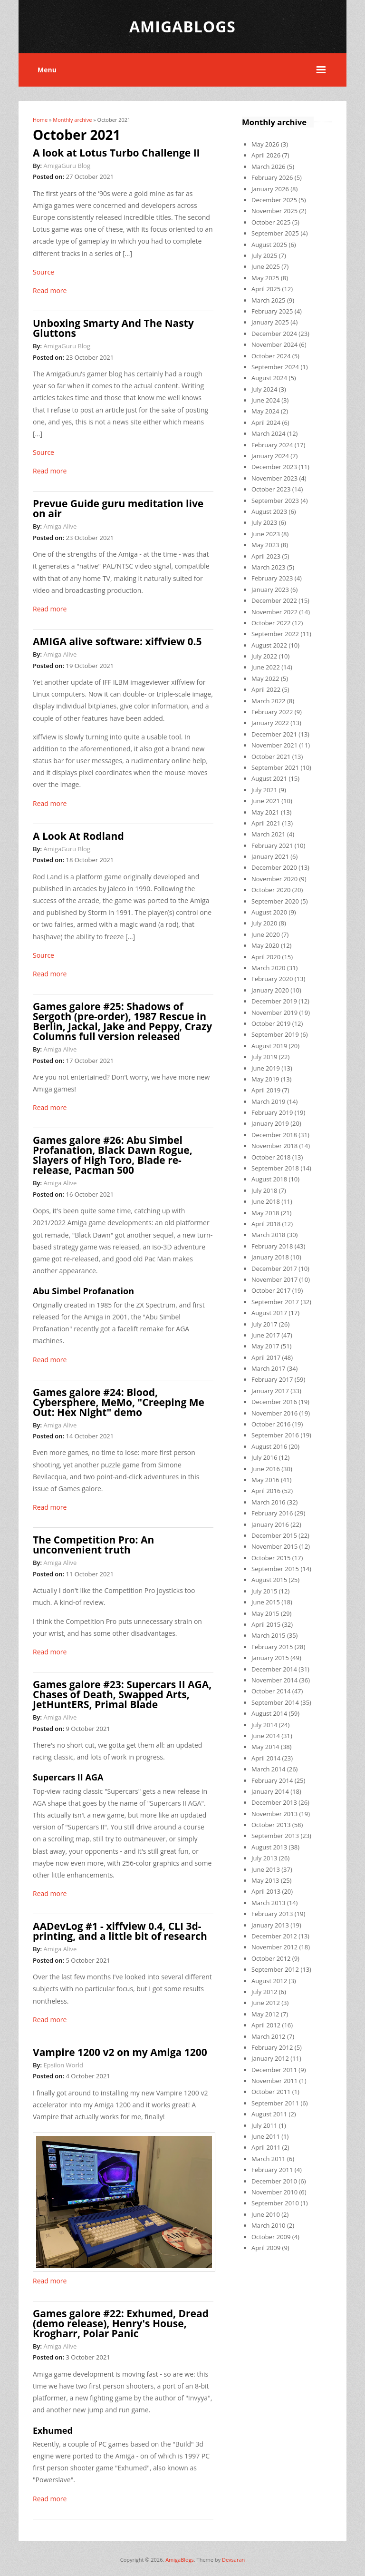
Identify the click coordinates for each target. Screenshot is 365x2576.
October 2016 (270, 1424)
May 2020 (265, 945)
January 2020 (270, 990)
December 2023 (274, 466)
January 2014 (270, 1791)
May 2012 (265, 2014)
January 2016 (270, 1524)
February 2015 (272, 1646)
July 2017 (264, 1324)
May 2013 (265, 1880)
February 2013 (272, 1913)
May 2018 (265, 1213)
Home (40, 119)
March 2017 (268, 1368)
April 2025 (265, 289)
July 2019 (264, 1056)
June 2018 (265, 1201)
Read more (50, 290)
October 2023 (270, 489)
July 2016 (264, 1457)
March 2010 (268, 2225)
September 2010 (275, 2203)
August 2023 (269, 511)
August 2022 (269, 645)
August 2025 (269, 244)
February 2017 (272, 1379)
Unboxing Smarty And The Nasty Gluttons (113, 328)
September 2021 (275, 767)
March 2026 (268, 166)
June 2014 (265, 1735)
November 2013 (274, 1813)
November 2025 (274, 210)
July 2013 (264, 1858)
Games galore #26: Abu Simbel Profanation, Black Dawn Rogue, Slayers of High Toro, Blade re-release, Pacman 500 (112, 1155)
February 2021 (272, 845)
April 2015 (265, 1624)
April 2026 (265, 155)
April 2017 (265, 1357)
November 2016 (274, 1413)
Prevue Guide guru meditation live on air (118, 508)
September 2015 (275, 1568)
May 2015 (265, 1613)
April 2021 (265, 823)
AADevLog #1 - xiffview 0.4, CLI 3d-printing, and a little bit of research (120, 1931)
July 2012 (264, 1991)
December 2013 (274, 1802)
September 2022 (275, 633)
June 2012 (265, 2002)
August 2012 (269, 1980)
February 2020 (272, 978)
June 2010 (265, 2214)
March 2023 (268, 567)
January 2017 (270, 1390)
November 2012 (274, 1947)
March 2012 (268, 2036)
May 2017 (265, 1346)
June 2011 (265, 2136)
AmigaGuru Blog (66, 165)
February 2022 (272, 712)
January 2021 (270, 856)
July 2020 (264, 923)
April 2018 (265, 1223)
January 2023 (270, 589)
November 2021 (274, 745)
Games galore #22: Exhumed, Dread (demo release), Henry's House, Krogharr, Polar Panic (121, 2323)
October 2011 (270, 2091)
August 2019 (269, 1046)
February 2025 (272, 311)
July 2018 (264, 1190)
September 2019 (275, 1034)
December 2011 (274, 2069)
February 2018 (272, 1246)
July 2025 (264, 255)
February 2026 (272, 177)
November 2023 (274, 478)
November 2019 (274, 1012)
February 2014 (272, 1780)
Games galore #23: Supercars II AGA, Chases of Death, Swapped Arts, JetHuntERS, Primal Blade (122, 1694)
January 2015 (270, 1657)
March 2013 (268, 1902)
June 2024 (265, 400)
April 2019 (265, 1090)
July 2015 (264, 1591)
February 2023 (272, 578)
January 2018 (270, 1257)
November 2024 (274, 344)
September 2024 (275, 367)
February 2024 (272, 445)
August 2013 (269, 1847)
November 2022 (274, 612)
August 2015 (269, 1579)
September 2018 (275, 1168)
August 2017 (269, 1312)
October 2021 (270, 756)
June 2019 (265, 1068)
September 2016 (275, 1435)
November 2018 (274, 1145)
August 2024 (269, 378)
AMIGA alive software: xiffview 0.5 (117, 641)
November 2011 (274, 2080)
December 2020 (274, 867)
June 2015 (265, 1602)
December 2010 (274, 2181)
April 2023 (265, 556)
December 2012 (274, 1936)
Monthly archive (72, 119)
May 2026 (265, 144)
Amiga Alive (60, 526)
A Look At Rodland (78, 836)
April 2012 (265, 2025)
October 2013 (270, 1824)
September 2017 (275, 1302)
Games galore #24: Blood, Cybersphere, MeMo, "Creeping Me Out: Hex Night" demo (118, 1402)
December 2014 (274, 1669)
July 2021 (264, 790)
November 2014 (274, 1680)
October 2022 (270, 623)
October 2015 (270, 1557)
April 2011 (265, 2147)
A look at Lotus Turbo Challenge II (116, 152)
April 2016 (265, 1490)
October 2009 (270, 2236)
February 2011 (272, 2169)
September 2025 (275, 233)
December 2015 (274, 1535)
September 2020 (275, 901)
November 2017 (274, 1279)
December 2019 (274, 1001)
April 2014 (265, 1758)
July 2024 (264, 389)
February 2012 (272, 2047)
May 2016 (265, 1479)
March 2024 (268, 433)
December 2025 (274, 200)
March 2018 (268, 1234)
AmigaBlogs (179, 2559)
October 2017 (270, 1290)
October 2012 (270, 1958)
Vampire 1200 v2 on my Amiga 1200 (120, 2052)
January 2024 (270, 456)
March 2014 (268, 1769)
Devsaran (233, 2559)
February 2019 (272, 1112)
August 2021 (269, 778)
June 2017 (265, 1335)
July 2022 (264, 656)
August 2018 (269, 1179)
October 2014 (270, 1691)
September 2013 (275, 1835)
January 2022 (270, 722)
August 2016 (269, 1446)
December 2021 (274, 734)
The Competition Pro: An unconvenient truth (93, 1544)
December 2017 (274, 1268)
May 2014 (265, 1746)
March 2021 (268, 834)
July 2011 (264, 2125)
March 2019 (268, 1101)
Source (43, 271)
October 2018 (270, 1157)
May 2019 (265, 1079)
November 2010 (274, 2192)
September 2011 (275, 2103)
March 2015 (268, 1635)
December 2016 (274, 1401)
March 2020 (268, 968)
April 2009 (265, 2247)
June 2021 (265, 800)
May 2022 (265, 678)
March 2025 (268, 300)
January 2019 (270, 1123)
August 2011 (269, 2114)
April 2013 (265, 1891)
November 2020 (274, 879)
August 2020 (269, 912)
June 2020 (265, 934)
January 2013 (270, 1925)
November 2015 (274, 1546)
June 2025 (265, 266)
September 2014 (275, 1702)
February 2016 (272, 1513)
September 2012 (275, 1969)
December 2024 (274, 333)
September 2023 (275, 500)
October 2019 (270, 1023)
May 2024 (265, 411)
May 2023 (265, 545)
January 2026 (270, 189)
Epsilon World (63, 2065)
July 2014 (264, 1725)
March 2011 (268, 2158)
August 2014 (269, 1713)
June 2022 (265, 667)
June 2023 (265, 534)
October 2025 (270, 222)
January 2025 (270, 322)
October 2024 (270, 356)
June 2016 (265, 1469)
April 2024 (265, 422)
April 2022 (265, 689)
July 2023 (264, 522)
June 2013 (265, 1869)
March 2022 (268, 701)
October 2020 (270, 889)
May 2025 (265, 278)
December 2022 (274, 600)
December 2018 (274, 1135)
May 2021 (265, 812)
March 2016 (268, 1502)
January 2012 (270, 2058)
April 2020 (265, 957)
